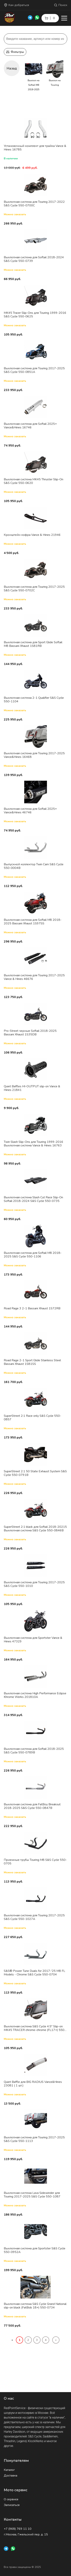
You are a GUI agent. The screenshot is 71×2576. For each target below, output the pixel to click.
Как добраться (16, 5)
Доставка (10, 2475)
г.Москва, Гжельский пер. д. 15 (26, 2534)
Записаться (12, 2505)
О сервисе (11, 2499)
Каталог (9, 2470)
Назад (12, 68)
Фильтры (15, 52)
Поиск (60, 5)
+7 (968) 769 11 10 (17, 2529)
